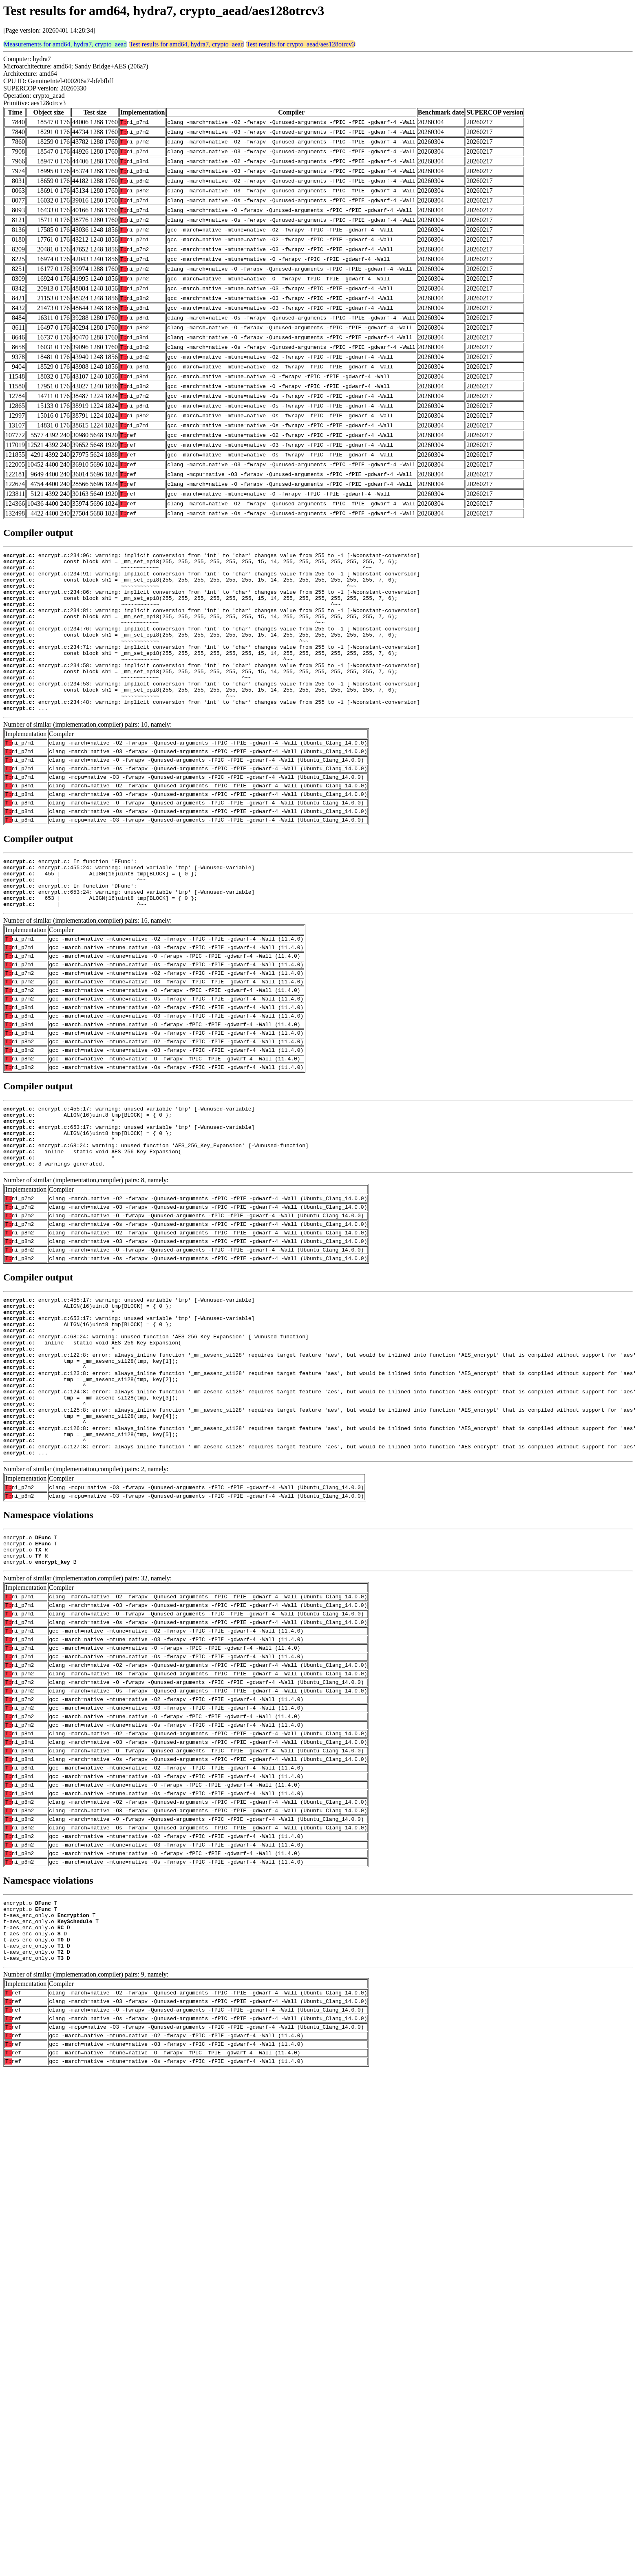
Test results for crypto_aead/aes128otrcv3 (300, 44)
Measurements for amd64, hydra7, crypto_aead (65, 44)
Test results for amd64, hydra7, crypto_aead (186, 44)
